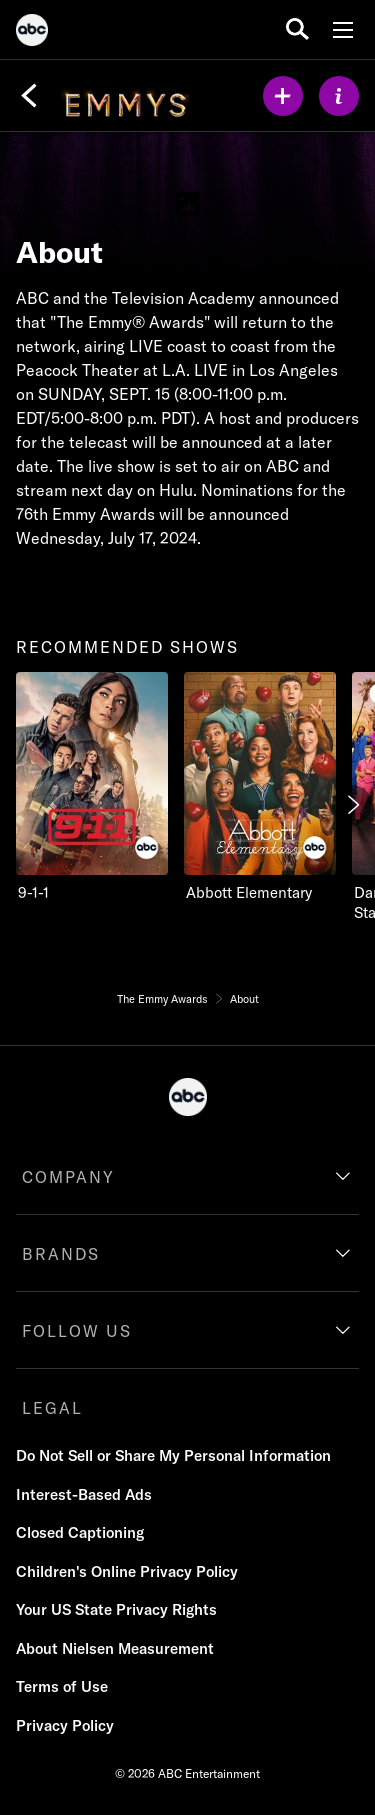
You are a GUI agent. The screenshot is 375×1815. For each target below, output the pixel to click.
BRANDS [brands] (61, 1254)
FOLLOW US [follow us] (77, 1331)
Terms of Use (62, 1686)
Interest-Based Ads (84, 1494)
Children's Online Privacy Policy (127, 1571)
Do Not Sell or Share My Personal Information (173, 1455)
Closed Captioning (80, 1532)
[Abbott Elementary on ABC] (260, 787)
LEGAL (52, 1408)
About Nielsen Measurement (115, 1648)
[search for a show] (297, 29)
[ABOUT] (339, 96)
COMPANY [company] (68, 1177)
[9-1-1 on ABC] (92, 787)
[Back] (29, 96)
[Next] (352, 805)
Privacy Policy (65, 1725)
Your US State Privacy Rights (116, 1609)
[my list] (283, 96)
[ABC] (32, 33)
